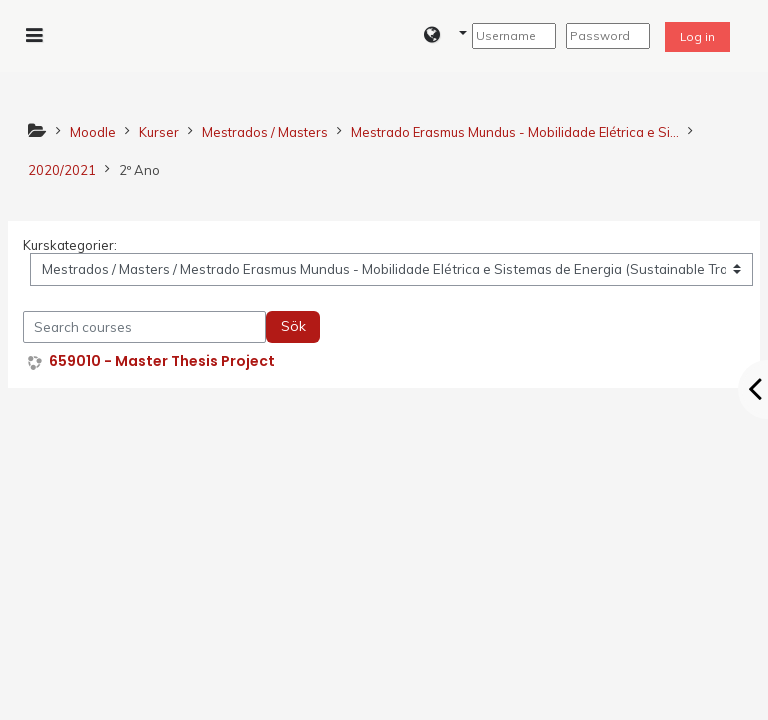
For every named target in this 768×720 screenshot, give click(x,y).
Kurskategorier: (70, 245)
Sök (293, 326)
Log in (697, 36)
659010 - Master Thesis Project (162, 361)
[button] (445, 36)
